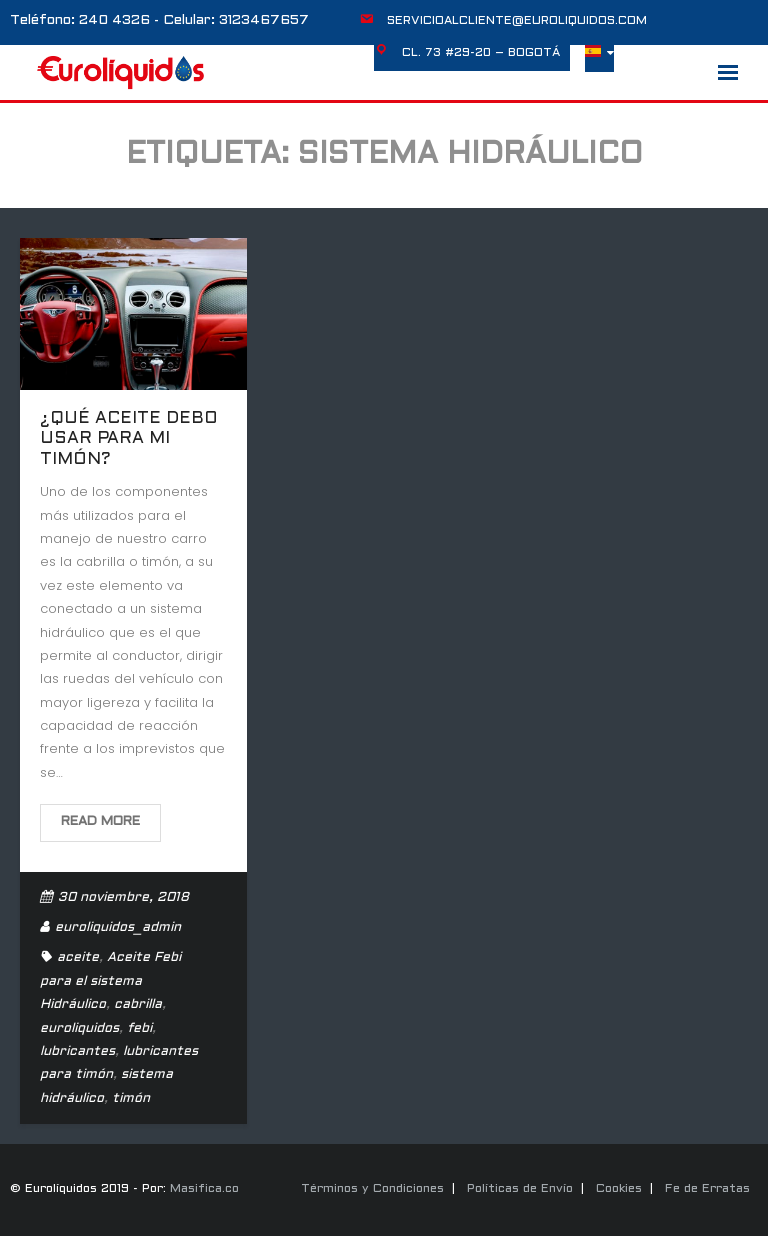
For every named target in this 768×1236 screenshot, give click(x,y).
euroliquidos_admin (118, 928)
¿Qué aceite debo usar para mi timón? (129, 439)
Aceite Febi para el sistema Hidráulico (110, 981)
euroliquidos (79, 1029)
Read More (100, 822)
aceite (78, 958)
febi (139, 1029)
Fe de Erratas (707, 1189)
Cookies (619, 1189)
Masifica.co (204, 1189)
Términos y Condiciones (372, 1189)
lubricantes (77, 1052)
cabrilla (138, 1005)
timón (131, 1099)
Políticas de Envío (520, 1189)
